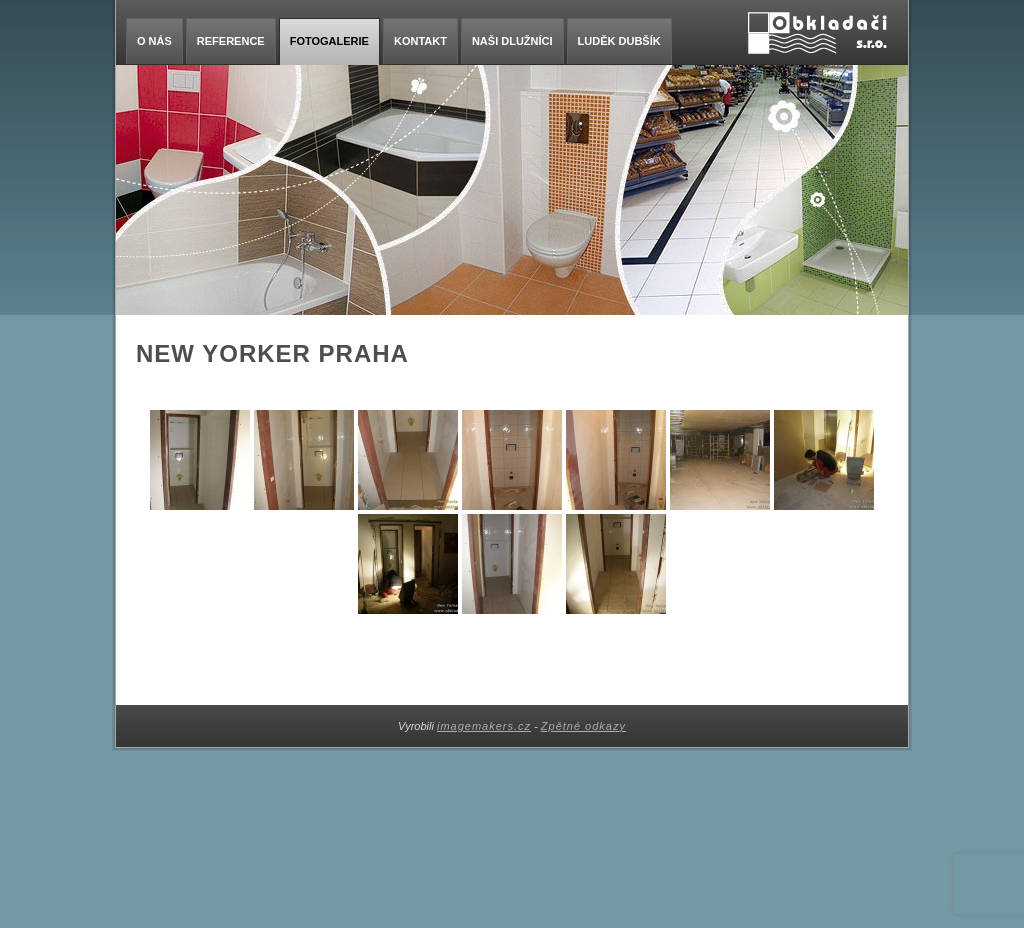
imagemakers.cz (484, 726)
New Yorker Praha (272, 353)
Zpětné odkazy (583, 726)
